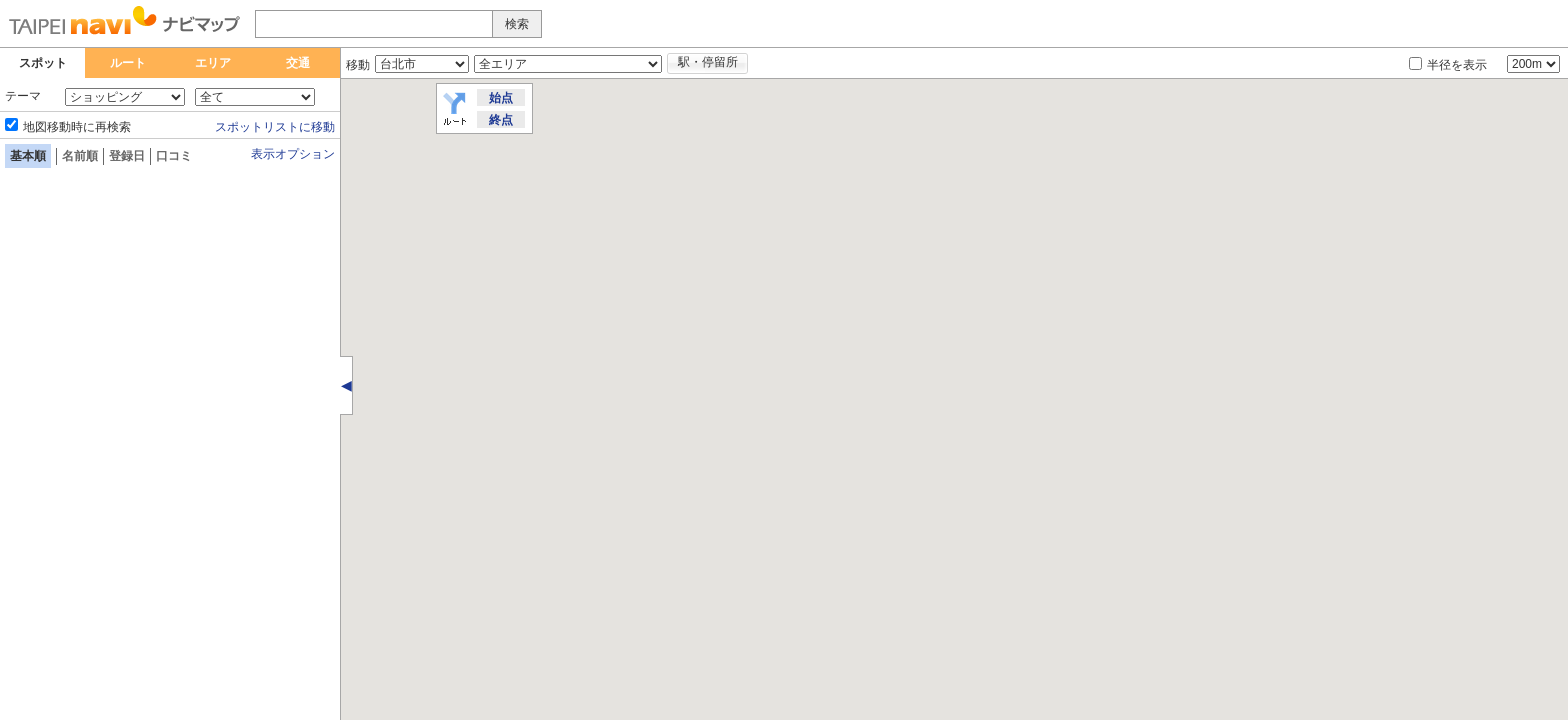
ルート (128, 63)
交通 (298, 63)
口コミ (174, 156)
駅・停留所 (708, 62)
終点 (501, 120)
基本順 (28, 156)
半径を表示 (1457, 65)
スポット (43, 63)
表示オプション (293, 154)
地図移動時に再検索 (77, 127)
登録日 (127, 156)
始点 (501, 98)
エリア (213, 63)
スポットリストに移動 (275, 127)
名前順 (80, 156)
